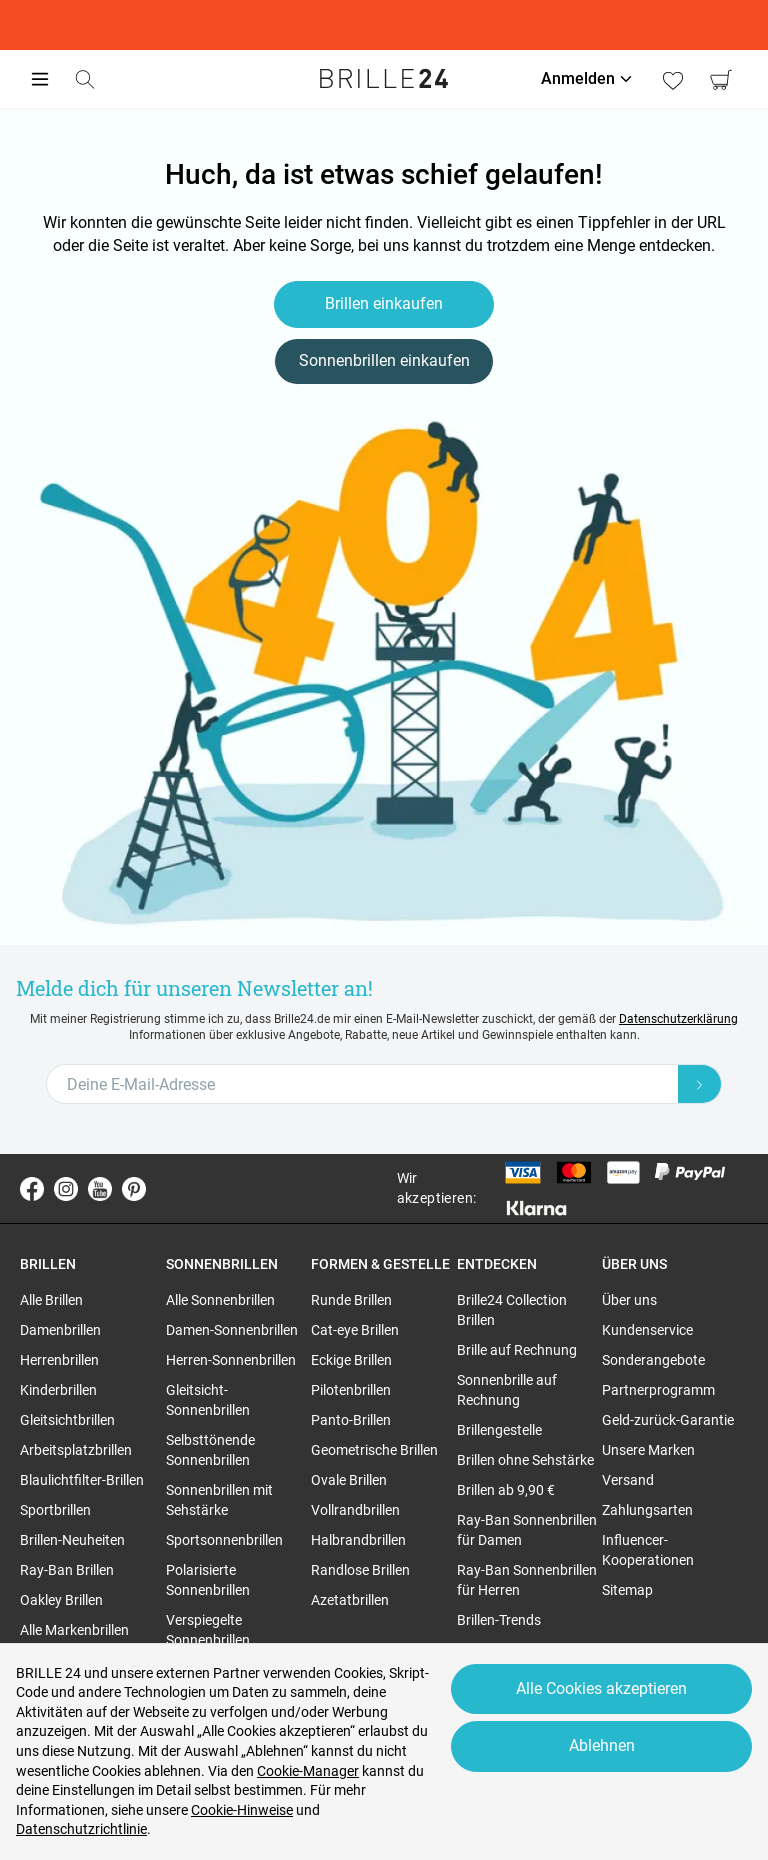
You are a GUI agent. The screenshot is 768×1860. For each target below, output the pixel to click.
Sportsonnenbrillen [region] (224, 1540)
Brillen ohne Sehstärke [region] (525, 1460)
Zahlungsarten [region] (647, 1510)
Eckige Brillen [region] (351, 1360)
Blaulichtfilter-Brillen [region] (82, 1480)
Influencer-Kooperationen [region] (648, 1550)
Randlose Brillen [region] (360, 1570)
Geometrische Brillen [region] (374, 1450)
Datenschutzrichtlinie (81, 1829)
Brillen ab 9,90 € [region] (506, 1490)
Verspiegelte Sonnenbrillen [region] (208, 1630)
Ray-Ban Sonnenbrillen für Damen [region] (527, 1530)
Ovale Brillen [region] (349, 1480)
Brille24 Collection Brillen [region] (512, 1310)
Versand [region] (628, 1480)
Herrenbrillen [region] (59, 1360)
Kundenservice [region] (647, 1330)
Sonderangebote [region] (653, 1360)
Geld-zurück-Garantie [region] (668, 1420)
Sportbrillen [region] (55, 1510)
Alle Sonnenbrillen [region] (220, 1300)
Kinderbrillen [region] (58, 1390)
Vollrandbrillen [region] (355, 1510)
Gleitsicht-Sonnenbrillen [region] (208, 1400)
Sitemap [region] (627, 1590)
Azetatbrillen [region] (350, 1600)
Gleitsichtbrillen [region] (67, 1420)
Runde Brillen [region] (351, 1300)
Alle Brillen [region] (51, 1300)
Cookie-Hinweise (242, 1810)
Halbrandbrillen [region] (358, 1540)
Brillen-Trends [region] (499, 1620)
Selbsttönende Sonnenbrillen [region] (210, 1450)
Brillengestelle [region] (499, 1430)
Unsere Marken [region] (648, 1450)
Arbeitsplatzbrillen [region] (76, 1450)
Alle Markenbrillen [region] (74, 1630)
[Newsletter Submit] (700, 1084)
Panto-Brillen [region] (351, 1420)
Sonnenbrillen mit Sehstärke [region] (219, 1500)
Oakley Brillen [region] (61, 1600)
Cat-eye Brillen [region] (355, 1330)
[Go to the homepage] (384, 79)
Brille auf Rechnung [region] (517, 1350)
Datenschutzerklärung (678, 1019)
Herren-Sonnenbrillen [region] (231, 1360)
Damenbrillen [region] (60, 1330)
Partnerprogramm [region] (658, 1390)
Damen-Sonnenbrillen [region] (232, 1330)
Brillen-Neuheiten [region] (72, 1540)
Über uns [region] (629, 1300)
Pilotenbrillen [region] (351, 1390)
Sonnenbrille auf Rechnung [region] (507, 1390)
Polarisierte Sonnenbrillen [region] (208, 1580)
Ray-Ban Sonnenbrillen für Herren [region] (527, 1580)
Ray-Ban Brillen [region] (67, 1570)
